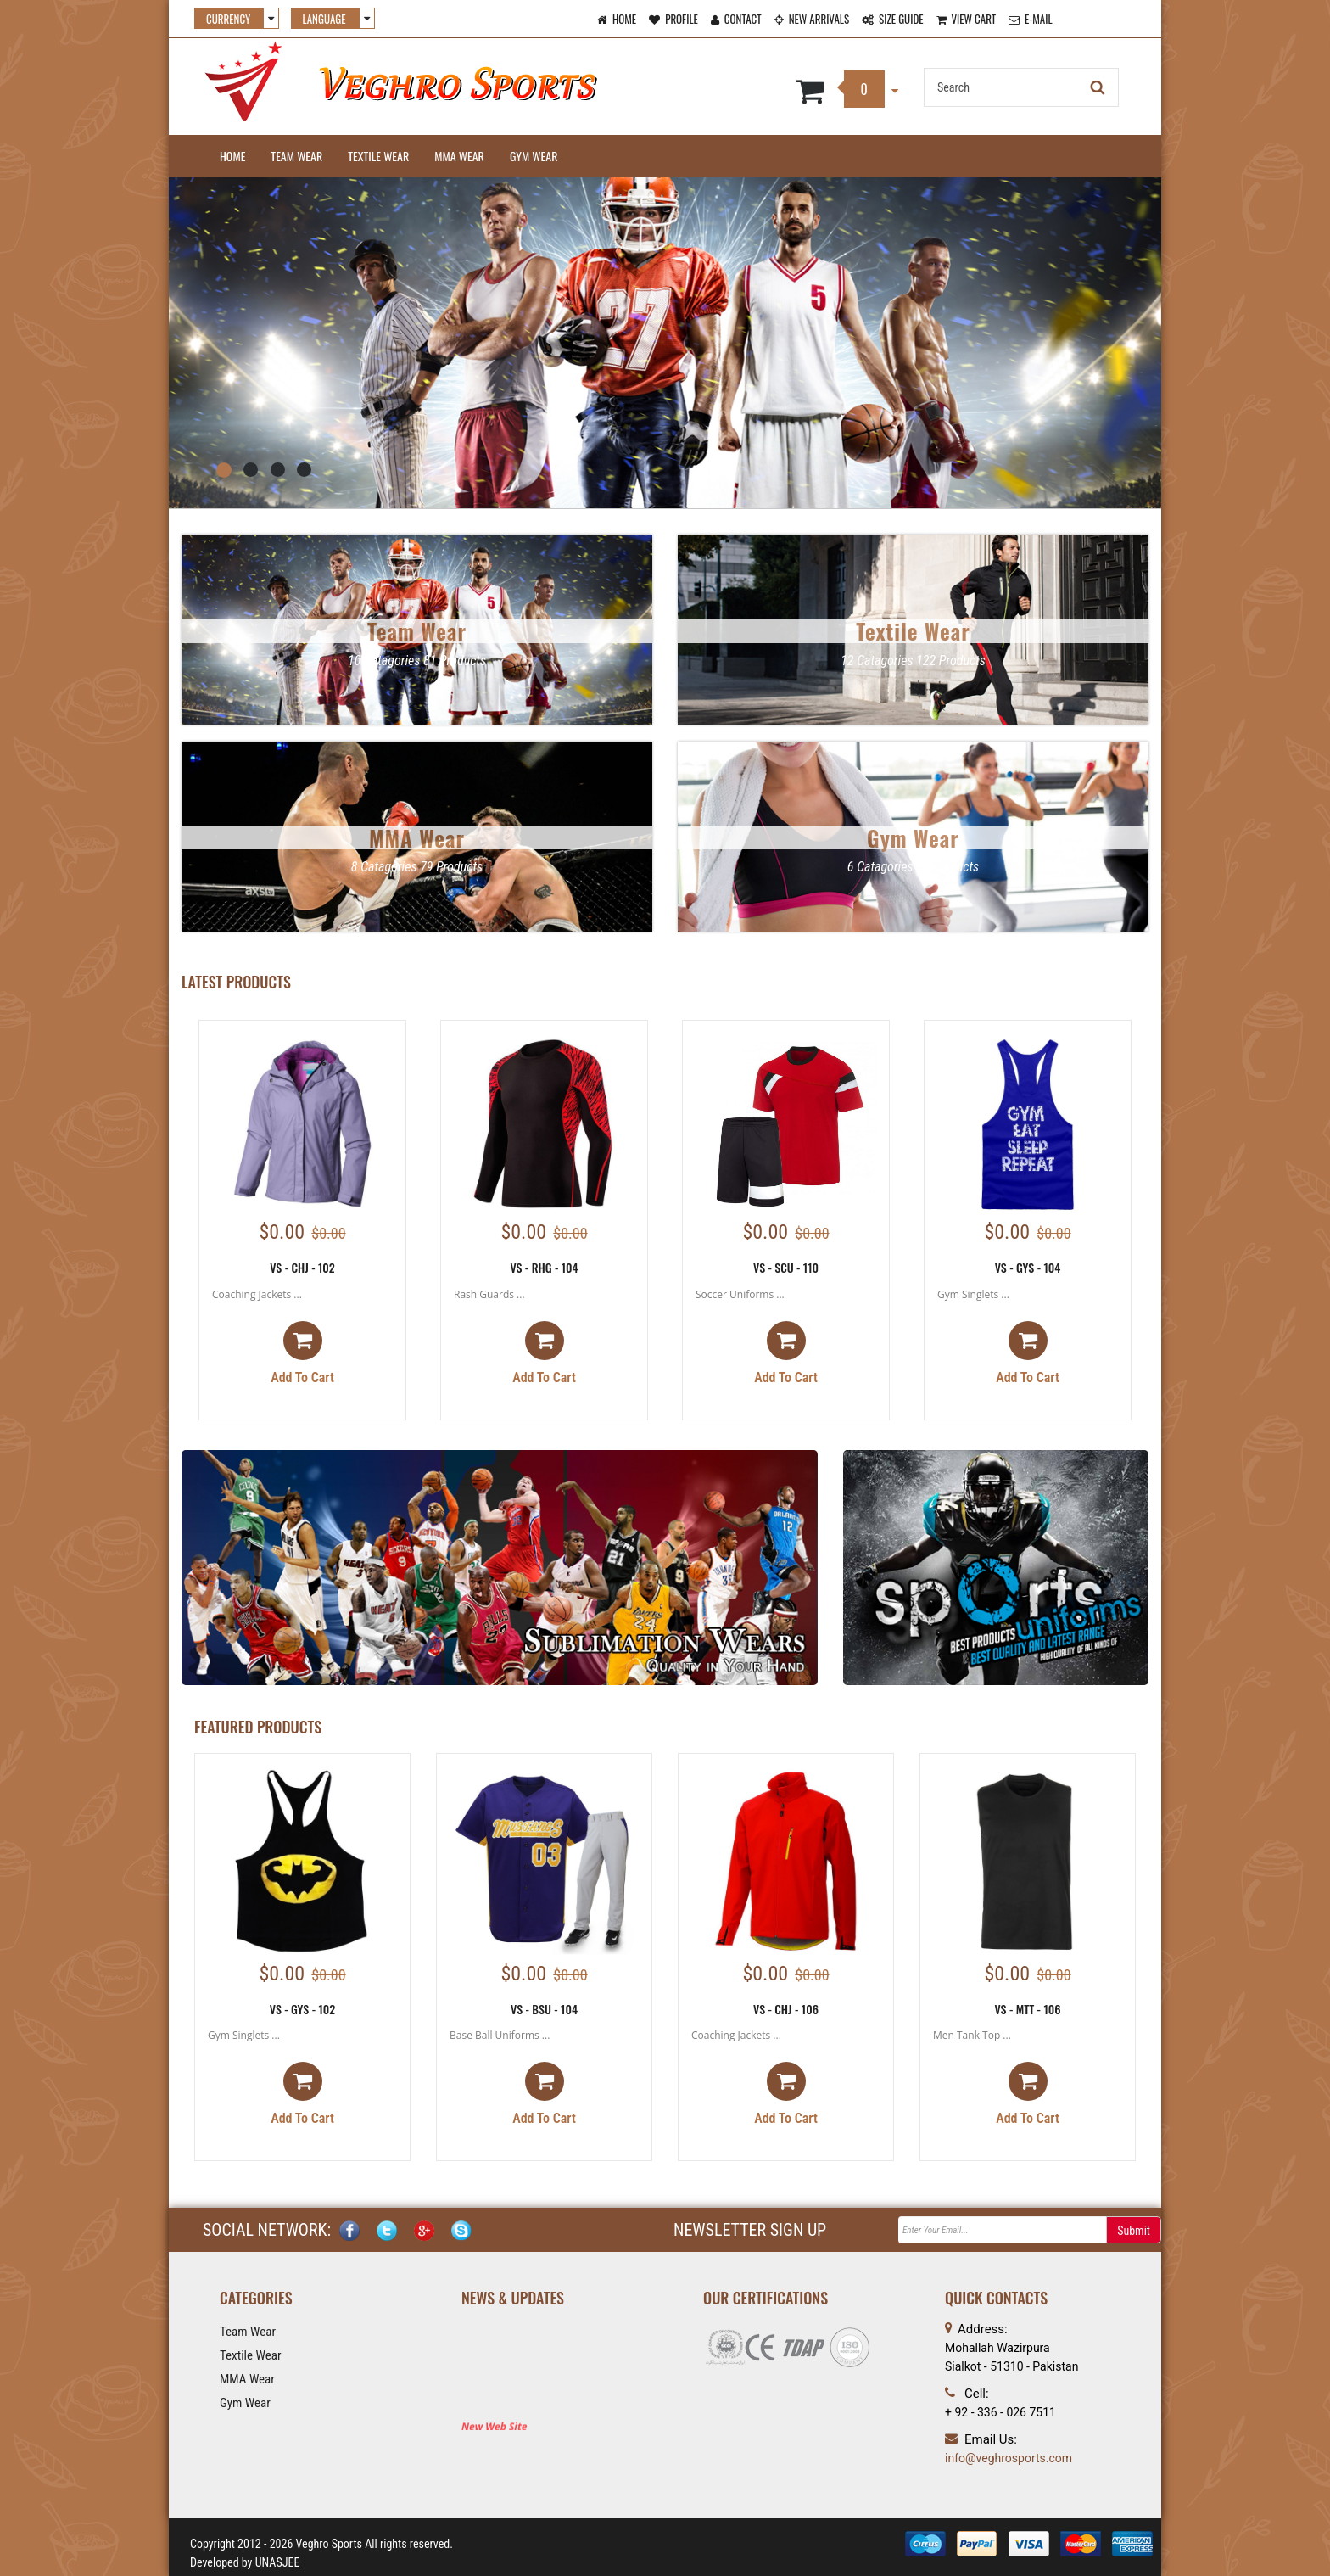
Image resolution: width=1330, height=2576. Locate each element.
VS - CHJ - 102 (302, 1267)
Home (232, 156)
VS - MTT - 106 (1027, 2009)
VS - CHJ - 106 (786, 2009)
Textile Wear (378, 156)
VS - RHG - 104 (544, 1267)
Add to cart (302, 1353)
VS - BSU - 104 (544, 2009)
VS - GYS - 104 (1028, 1267)
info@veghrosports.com (1008, 2458)
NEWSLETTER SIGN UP (749, 2229)
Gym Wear (534, 156)
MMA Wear (459, 156)
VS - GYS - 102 (303, 2009)
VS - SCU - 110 (786, 1267)
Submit (1133, 2230)
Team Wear (296, 156)
